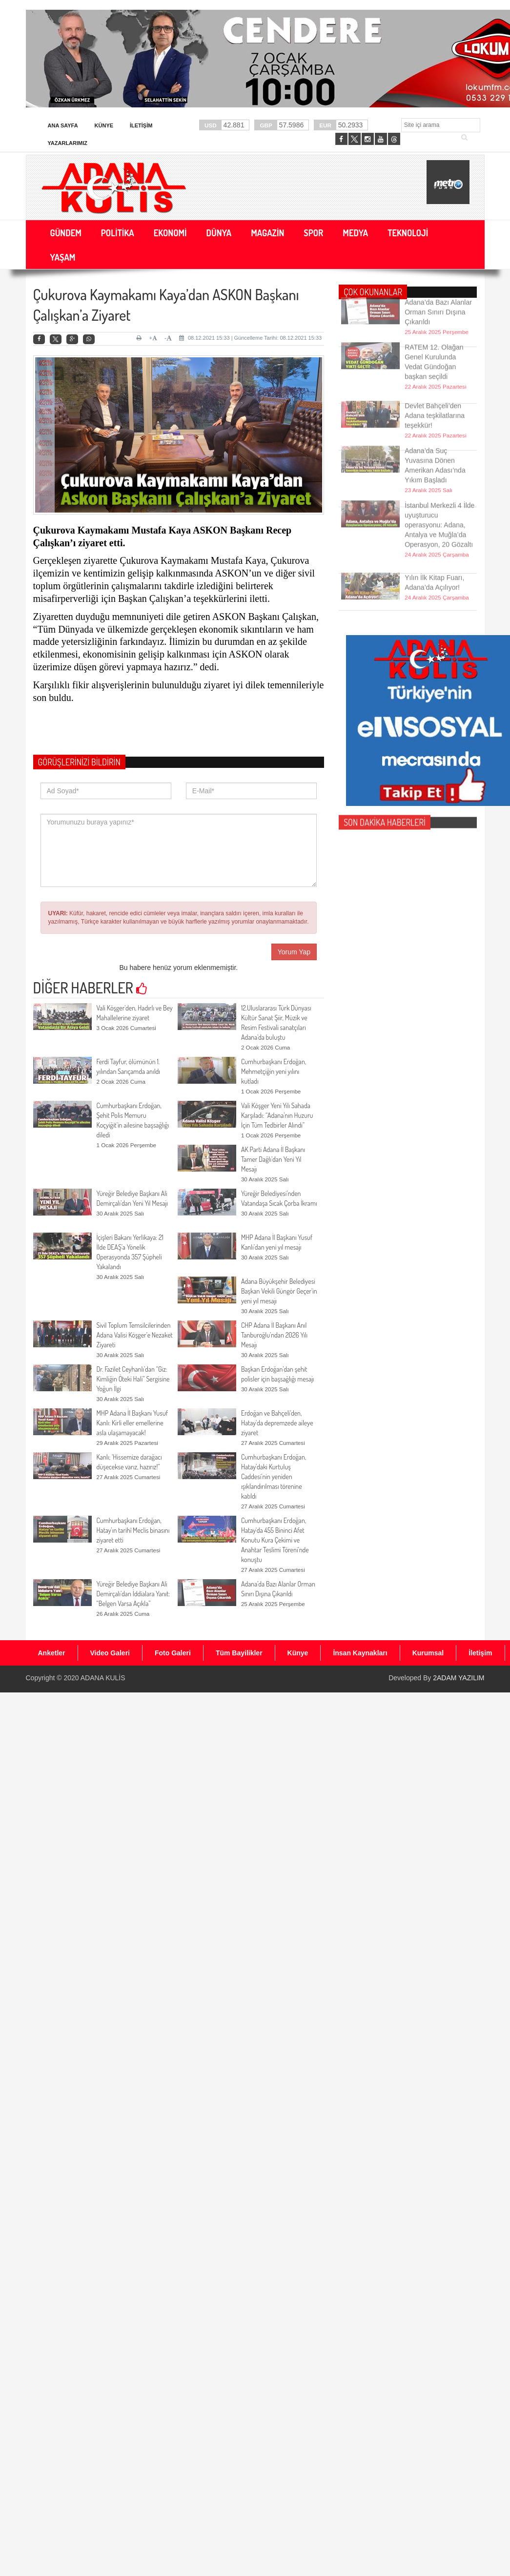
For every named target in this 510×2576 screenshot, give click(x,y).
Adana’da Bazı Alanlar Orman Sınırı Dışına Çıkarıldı (438, 294)
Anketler (51, 1653)
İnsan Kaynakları (360, 1653)
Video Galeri (110, 1653)
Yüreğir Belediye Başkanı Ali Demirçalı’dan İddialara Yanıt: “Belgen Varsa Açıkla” (133, 1593)
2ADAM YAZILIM (458, 1678)
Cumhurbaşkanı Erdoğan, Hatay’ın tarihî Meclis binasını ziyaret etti (133, 1530)
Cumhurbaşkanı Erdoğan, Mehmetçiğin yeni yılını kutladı (273, 1071)
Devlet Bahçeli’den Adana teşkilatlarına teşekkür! (435, 397)
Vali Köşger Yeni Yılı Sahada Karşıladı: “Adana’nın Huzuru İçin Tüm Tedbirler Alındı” (277, 1115)
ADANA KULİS (103, 1678)
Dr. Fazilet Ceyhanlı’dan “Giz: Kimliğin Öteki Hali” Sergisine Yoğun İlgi (133, 1379)
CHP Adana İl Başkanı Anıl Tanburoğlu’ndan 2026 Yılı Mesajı (274, 1335)
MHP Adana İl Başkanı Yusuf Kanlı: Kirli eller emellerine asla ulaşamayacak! (132, 1423)
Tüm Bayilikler (239, 1653)
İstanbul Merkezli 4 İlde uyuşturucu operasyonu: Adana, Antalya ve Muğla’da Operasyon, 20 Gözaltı (439, 497)
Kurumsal (428, 1653)
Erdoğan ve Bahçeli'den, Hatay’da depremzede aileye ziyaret (277, 1423)
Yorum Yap (294, 952)
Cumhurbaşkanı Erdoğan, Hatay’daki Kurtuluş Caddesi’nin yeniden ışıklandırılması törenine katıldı (273, 1476)
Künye (104, 125)
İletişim (141, 125)
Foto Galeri (173, 1653)
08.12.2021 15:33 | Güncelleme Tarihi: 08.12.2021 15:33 (250, 338)
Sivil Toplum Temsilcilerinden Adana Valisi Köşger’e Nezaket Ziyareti (135, 1335)
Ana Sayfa (63, 125)
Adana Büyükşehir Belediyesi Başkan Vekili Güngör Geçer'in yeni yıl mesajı (279, 1291)
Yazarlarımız (67, 143)
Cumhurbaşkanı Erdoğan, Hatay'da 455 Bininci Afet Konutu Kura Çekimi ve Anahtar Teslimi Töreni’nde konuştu (275, 1540)
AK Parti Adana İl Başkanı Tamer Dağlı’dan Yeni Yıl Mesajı (273, 1159)
